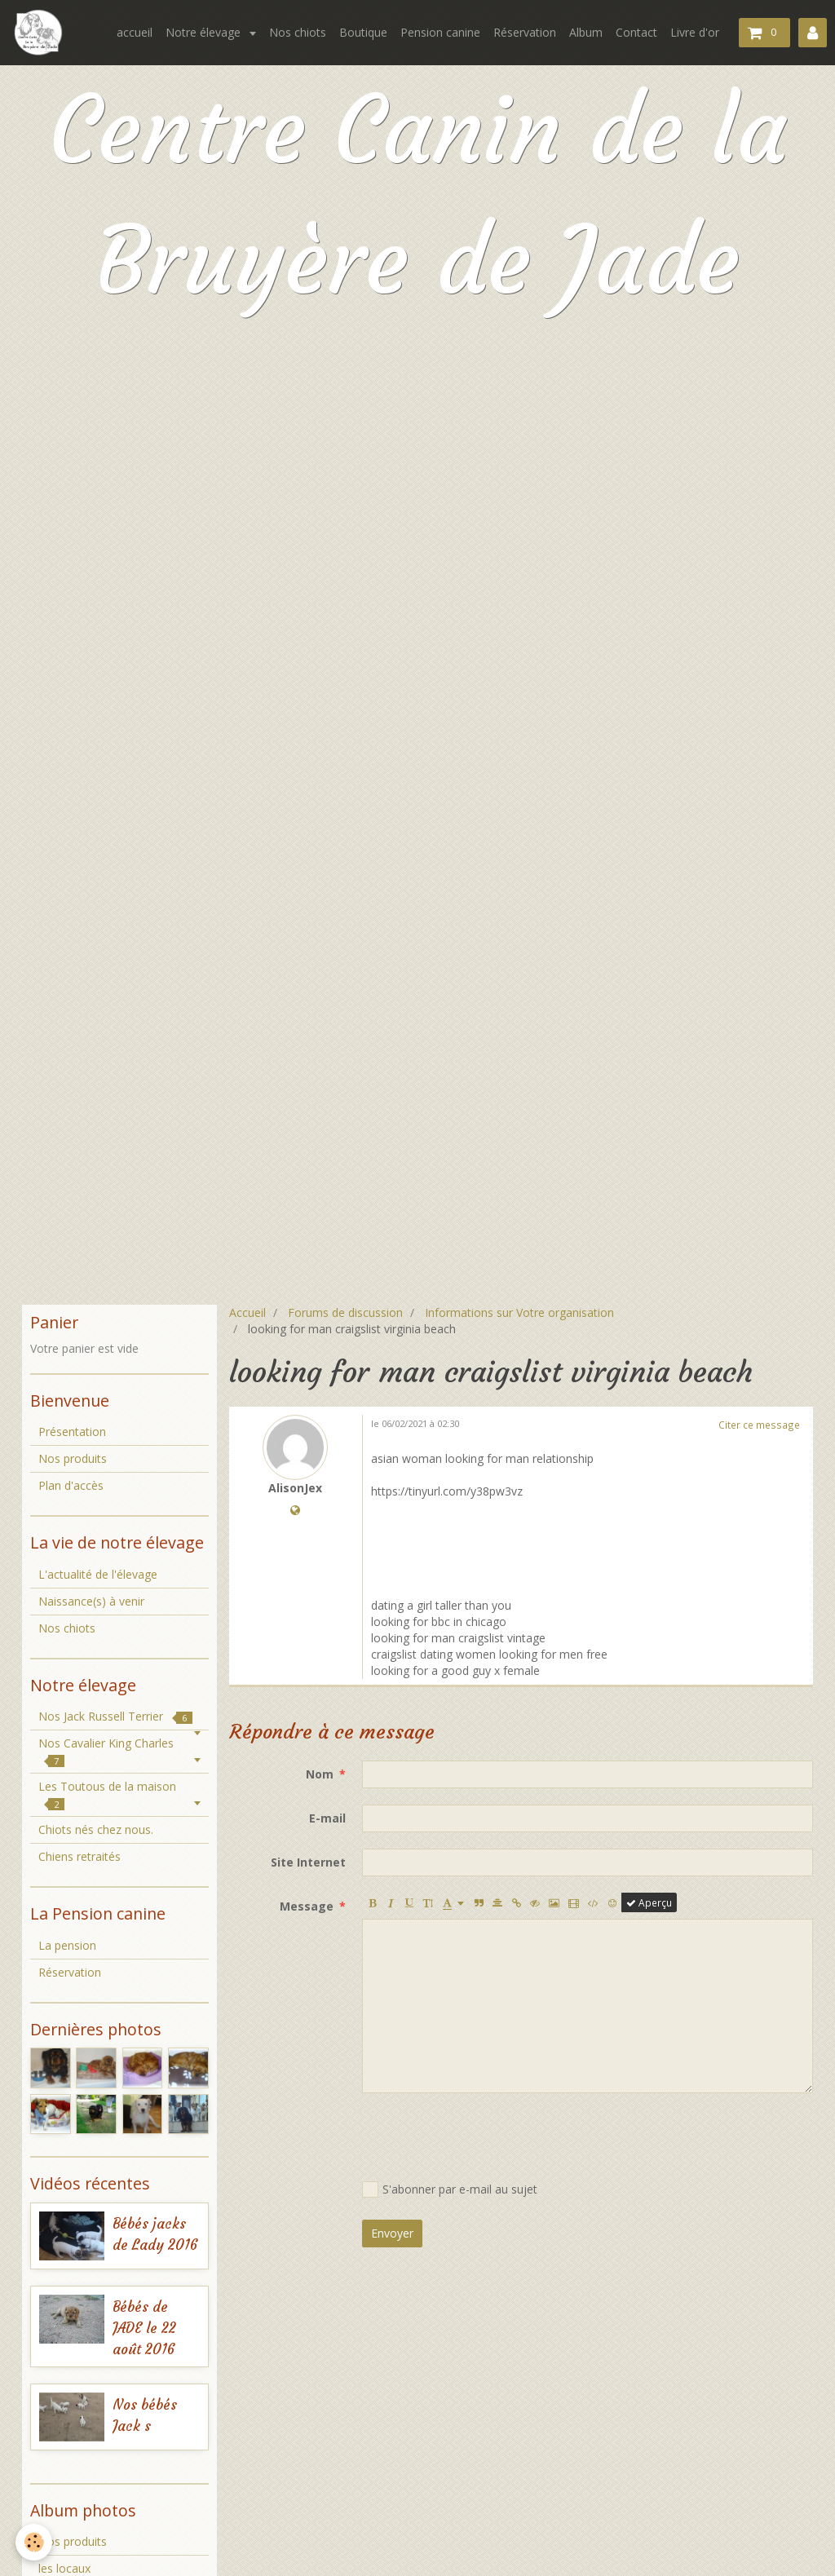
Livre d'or (694, 32)
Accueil (247, 1312)
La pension (67, 1945)
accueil (134, 32)
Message (307, 1906)
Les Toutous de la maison (107, 1794)
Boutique (363, 32)
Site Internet (308, 1862)
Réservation (524, 32)
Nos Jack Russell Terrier (115, 1716)
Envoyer (392, 2233)
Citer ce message (759, 1424)
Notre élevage (205, 32)
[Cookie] (34, 2542)
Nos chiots (297, 32)
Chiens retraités (79, 1856)
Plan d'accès (71, 1485)
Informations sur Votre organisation (519, 1312)
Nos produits (72, 1458)
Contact (636, 32)
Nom (320, 1774)
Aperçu (649, 1902)
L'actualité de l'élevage (97, 1574)
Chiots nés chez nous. (95, 1829)
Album (586, 32)
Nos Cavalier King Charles (106, 1751)
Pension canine (440, 32)
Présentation (72, 1431)
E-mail (327, 1818)
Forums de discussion (345, 1312)
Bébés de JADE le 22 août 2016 (144, 2328)
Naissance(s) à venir (91, 1601)
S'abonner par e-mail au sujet (449, 2189)
